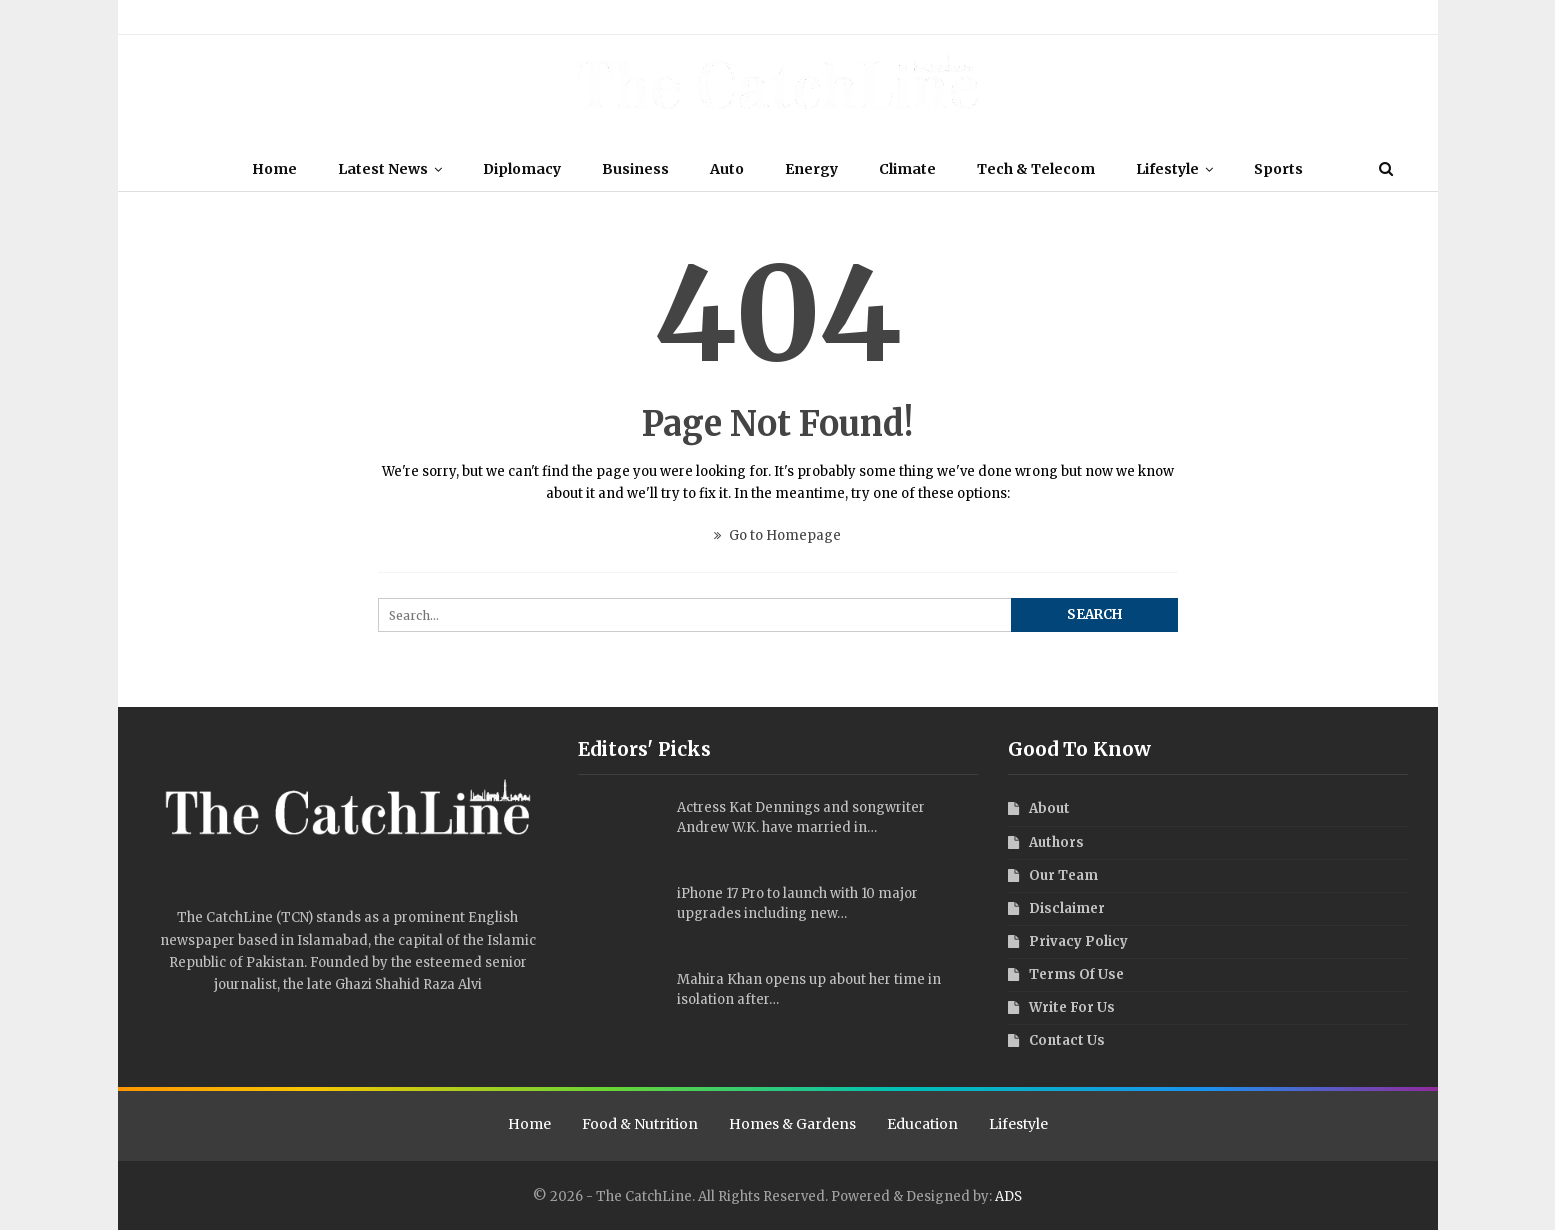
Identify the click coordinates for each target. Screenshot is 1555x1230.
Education (922, 1124)
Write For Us (572, 16)
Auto (727, 169)
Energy (811, 169)
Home (274, 169)
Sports (1278, 169)
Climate (907, 169)
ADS (1008, 1196)
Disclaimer (335, 16)
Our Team (215, 16)
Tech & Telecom (1036, 169)
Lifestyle (1167, 169)
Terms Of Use (410, 16)
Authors (274, 16)
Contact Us (645, 16)
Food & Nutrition (640, 1124)
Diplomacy (522, 169)
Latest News (383, 169)
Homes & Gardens (792, 1124)
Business (635, 169)
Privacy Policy (492, 16)
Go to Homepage (777, 535)
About (162, 16)
